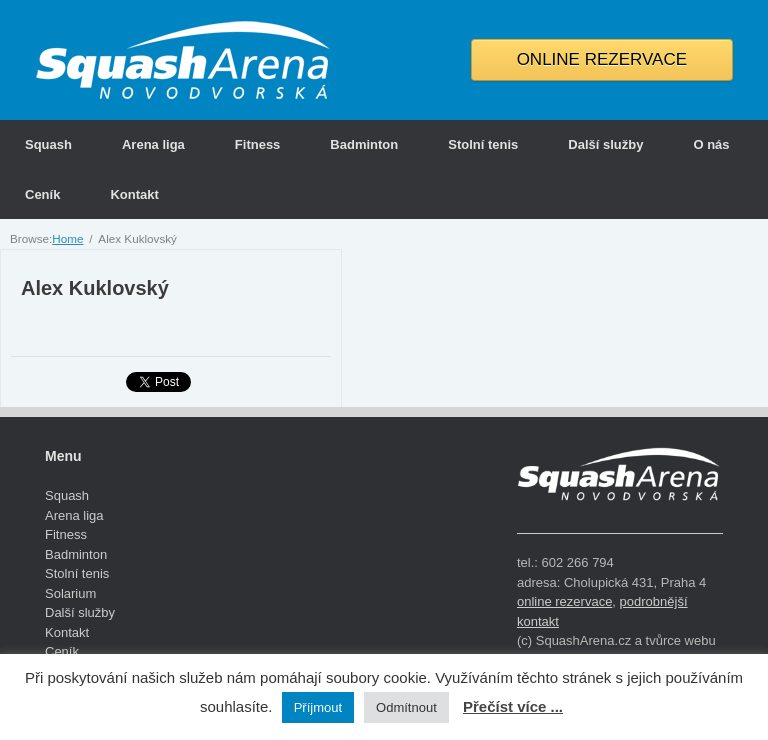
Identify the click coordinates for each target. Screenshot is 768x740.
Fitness (258, 144)
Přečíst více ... (513, 706)
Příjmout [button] (318, 707)
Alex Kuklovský (95, 288)
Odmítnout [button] (406, 707)
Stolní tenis (483, 144)
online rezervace (564, 601)
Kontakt (134, 194)
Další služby (605, 144)
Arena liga (153, 144)
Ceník (42, 194)
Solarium (70, 593)
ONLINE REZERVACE (602, 59)
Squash (48, 144)
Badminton (364, 144)
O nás (711, 144)
